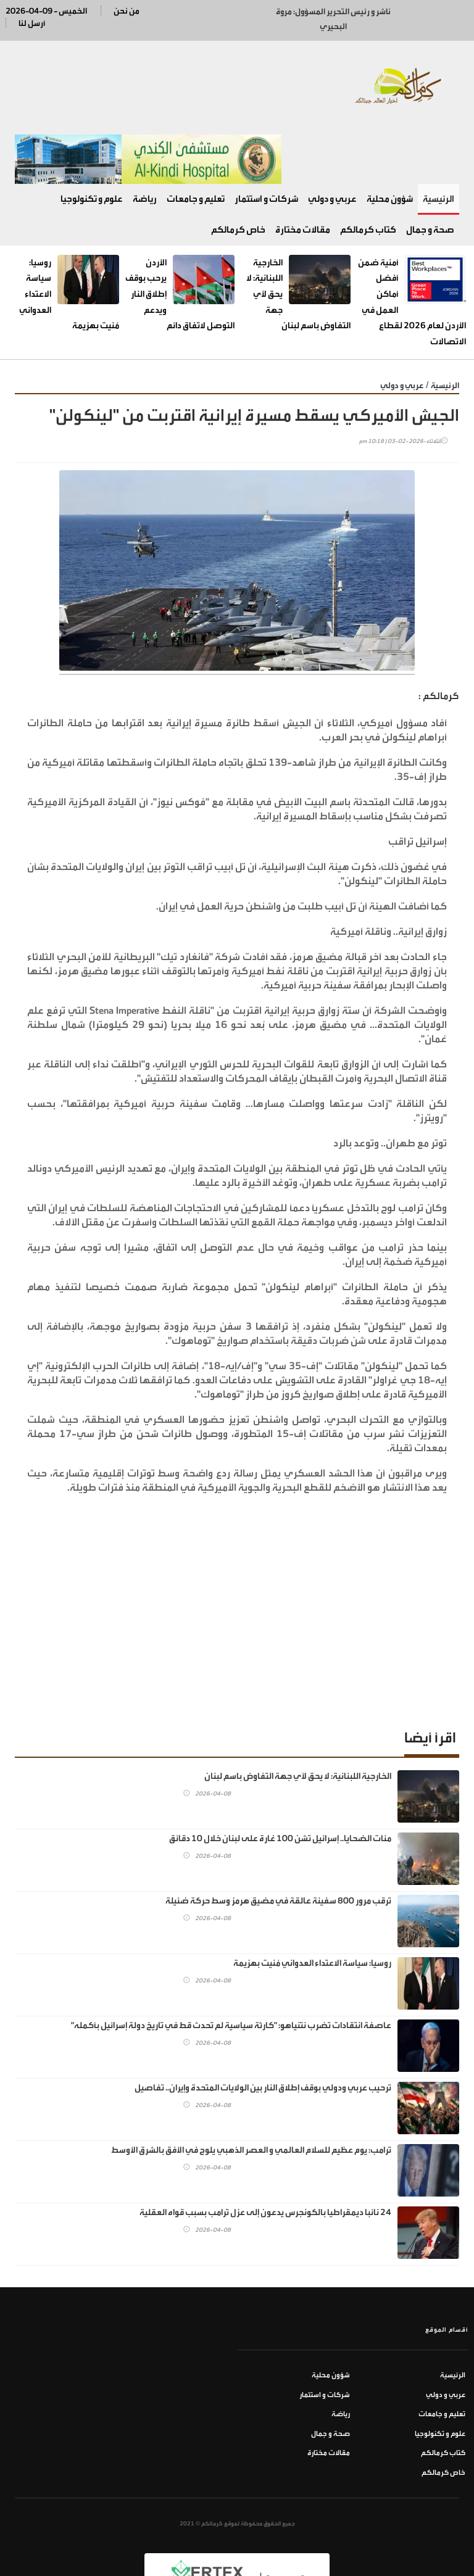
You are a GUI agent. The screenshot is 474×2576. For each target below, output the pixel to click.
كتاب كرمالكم (368, 172)
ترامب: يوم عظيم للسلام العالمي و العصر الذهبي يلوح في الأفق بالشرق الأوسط (251, 2093)
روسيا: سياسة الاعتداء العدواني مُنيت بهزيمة (312, 1906)
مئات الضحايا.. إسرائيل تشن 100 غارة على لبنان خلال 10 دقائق (280, 1781)
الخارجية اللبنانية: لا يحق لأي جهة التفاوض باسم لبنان (297, 1719)
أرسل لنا (32, 23)
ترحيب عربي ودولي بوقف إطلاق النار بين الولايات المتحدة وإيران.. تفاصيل (263, 2031)
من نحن (126, 10)
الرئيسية (438, 141)
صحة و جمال (430, 172)
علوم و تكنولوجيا (91, 141)
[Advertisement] (237, 1559)
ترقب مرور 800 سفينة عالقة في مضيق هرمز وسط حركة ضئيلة (278, 1844)
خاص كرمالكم (238, 172)
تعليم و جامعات (196, 141)
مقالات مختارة (302, 172)
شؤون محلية (390, 141)
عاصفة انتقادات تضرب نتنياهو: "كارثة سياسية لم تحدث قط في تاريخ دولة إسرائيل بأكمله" (231, 1968)
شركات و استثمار (266, 141)
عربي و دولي (332, 141)
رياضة (145, 141)
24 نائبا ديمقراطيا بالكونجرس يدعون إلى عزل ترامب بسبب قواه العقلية (265, 2155)
